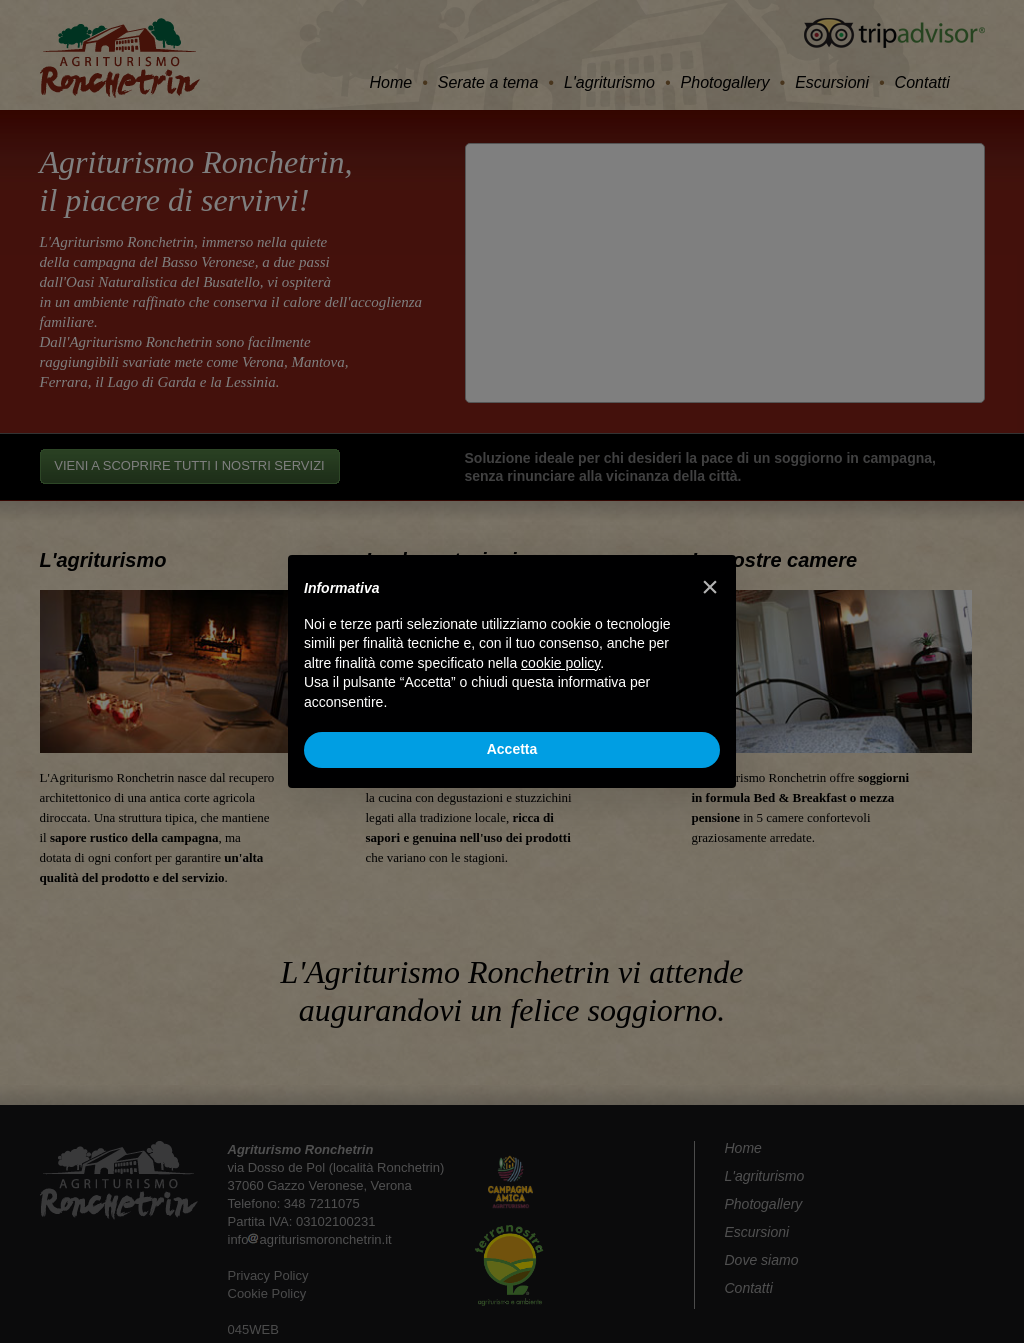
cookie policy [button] (560, 663)
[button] (710, 587)
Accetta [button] (512, 749)
